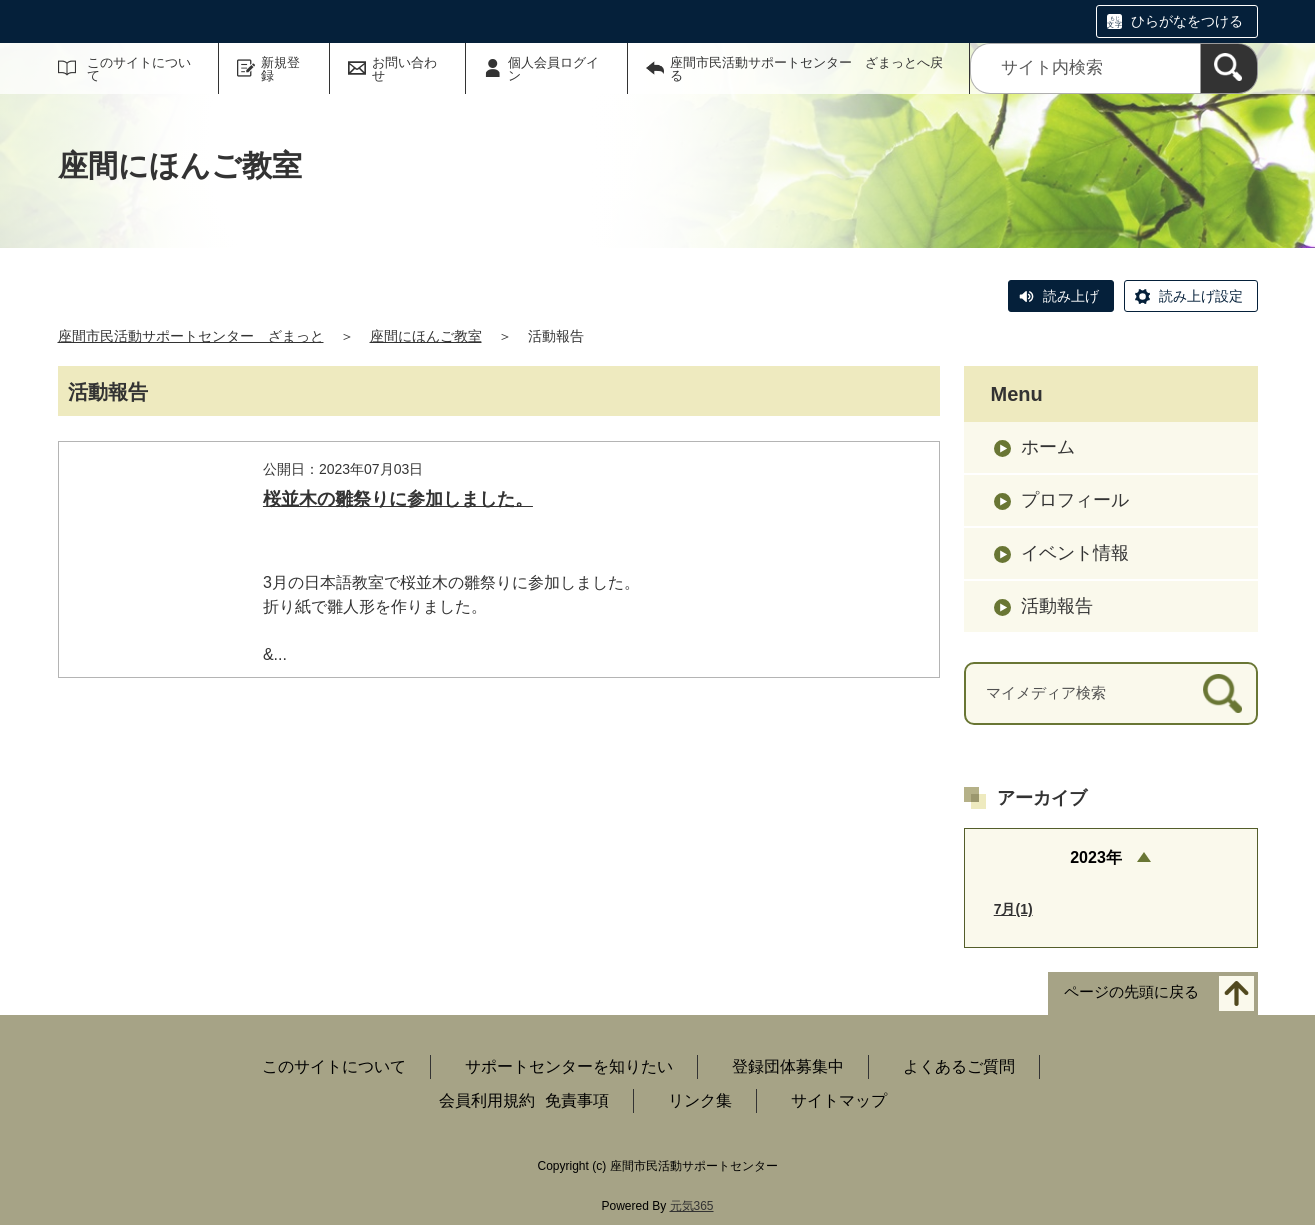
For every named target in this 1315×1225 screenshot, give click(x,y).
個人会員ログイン (553, 69)
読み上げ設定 (1201, 296)
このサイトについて (139, 69)
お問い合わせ (404, 69)
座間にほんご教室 (426, 336)
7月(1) (1013, 909)
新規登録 (280, 69)
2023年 (1096, 857)
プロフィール (1075, 500)
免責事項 (577, 1100)
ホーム (1048, 447)
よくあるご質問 (959, 1066)
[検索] (1229, 68)
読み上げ (1071, 296)
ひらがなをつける (1187, 21)
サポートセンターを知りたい (569, 1066)
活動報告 (1057, 606)
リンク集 (700, 1100)
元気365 (692, 1206)
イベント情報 (1075, 553)
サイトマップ (839, 1100)
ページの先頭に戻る (1131, 992)
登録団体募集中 (788, 1066)
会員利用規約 (487, 1100)
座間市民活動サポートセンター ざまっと (191, 336)
